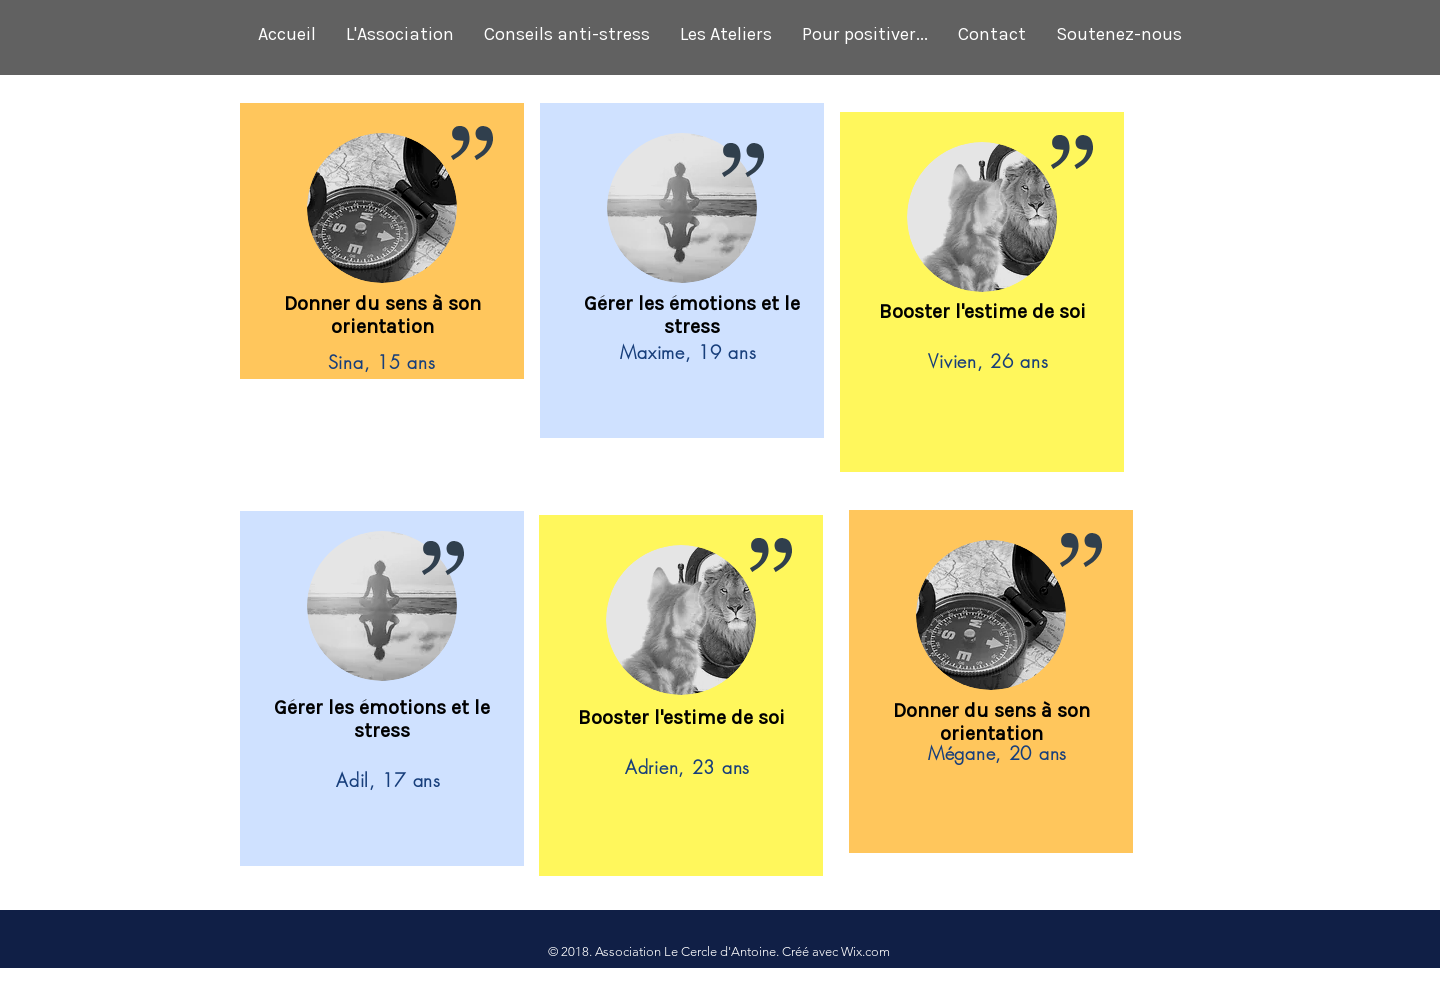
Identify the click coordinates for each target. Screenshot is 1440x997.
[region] (382, 242)
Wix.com (865, 951)
